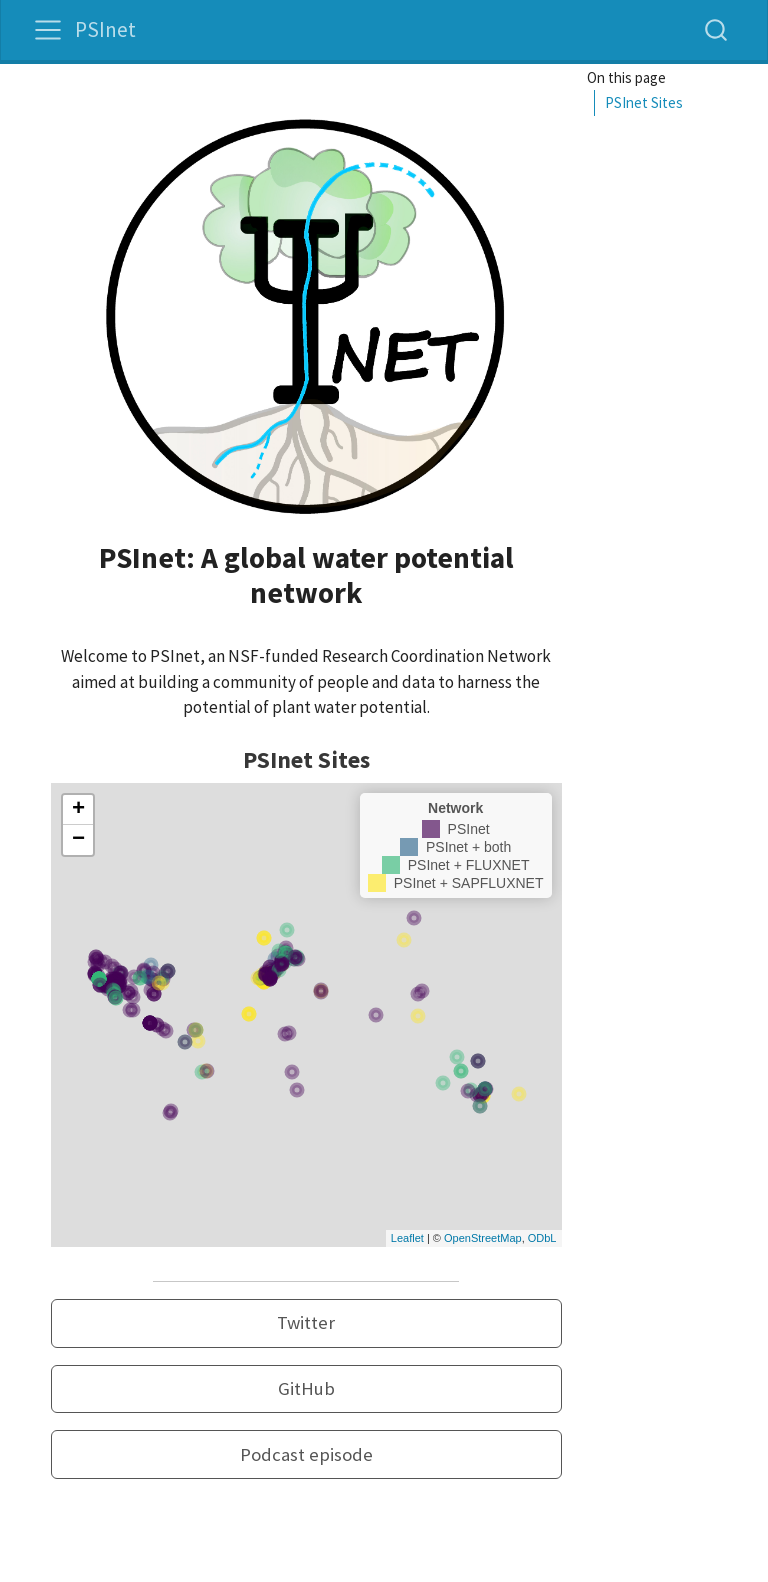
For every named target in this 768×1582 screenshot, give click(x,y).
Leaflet (407, 1238)
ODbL (542, 1238)
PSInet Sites (644, 102)
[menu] (48, 30)
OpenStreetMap (483, 1238)
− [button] (78, 840)
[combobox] (717, 29)
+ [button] (78, 810)
